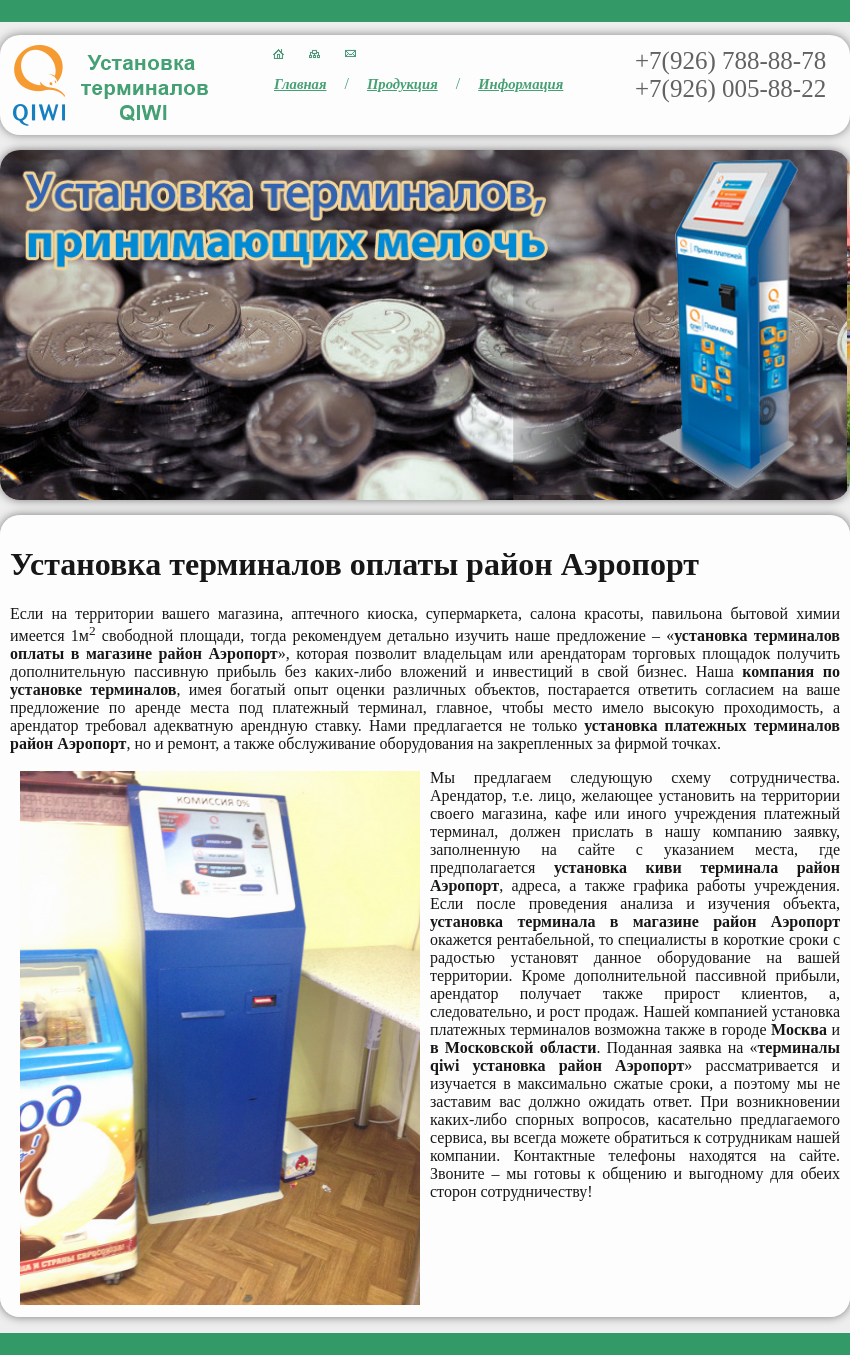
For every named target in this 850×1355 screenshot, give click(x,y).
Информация (520, 84)
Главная (300, 84)
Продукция (402, 84)
